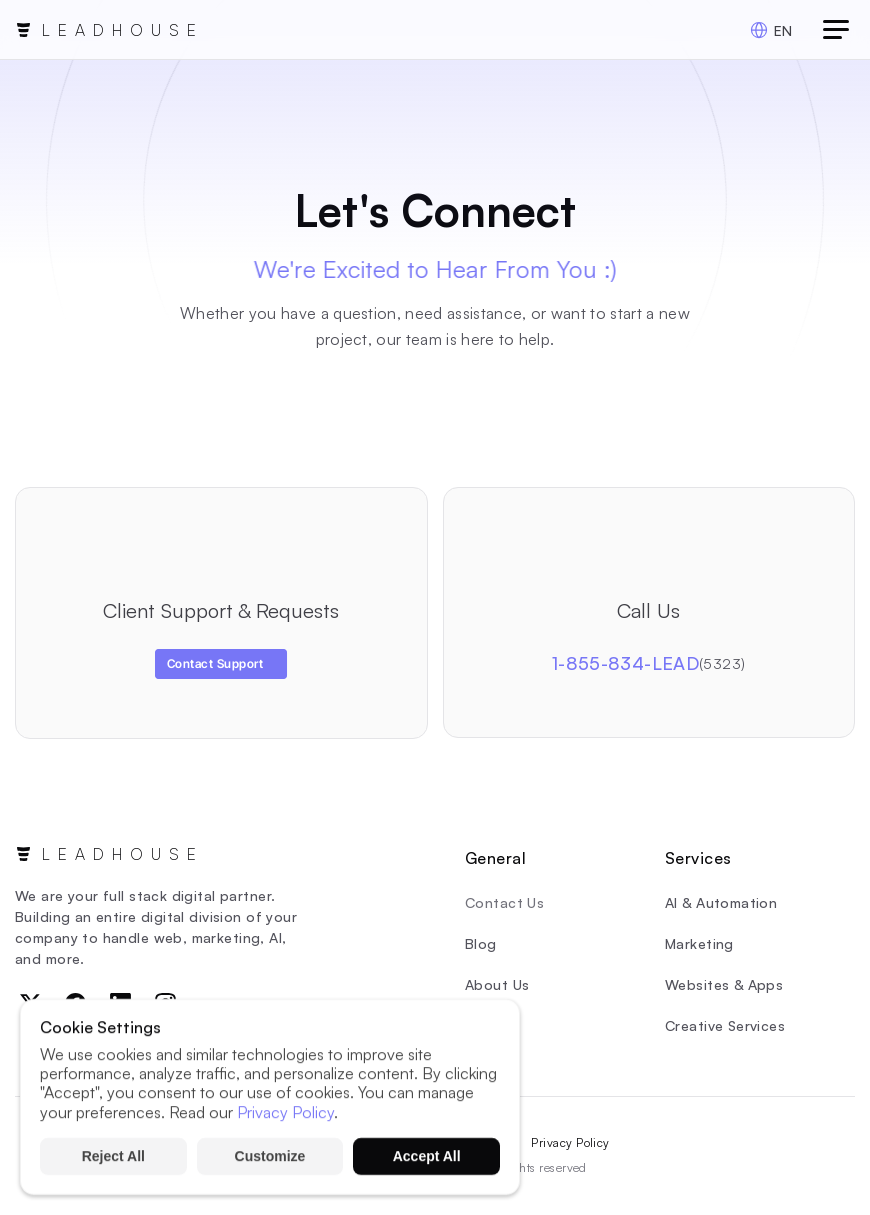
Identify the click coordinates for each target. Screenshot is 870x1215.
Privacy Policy (570, 1142)
